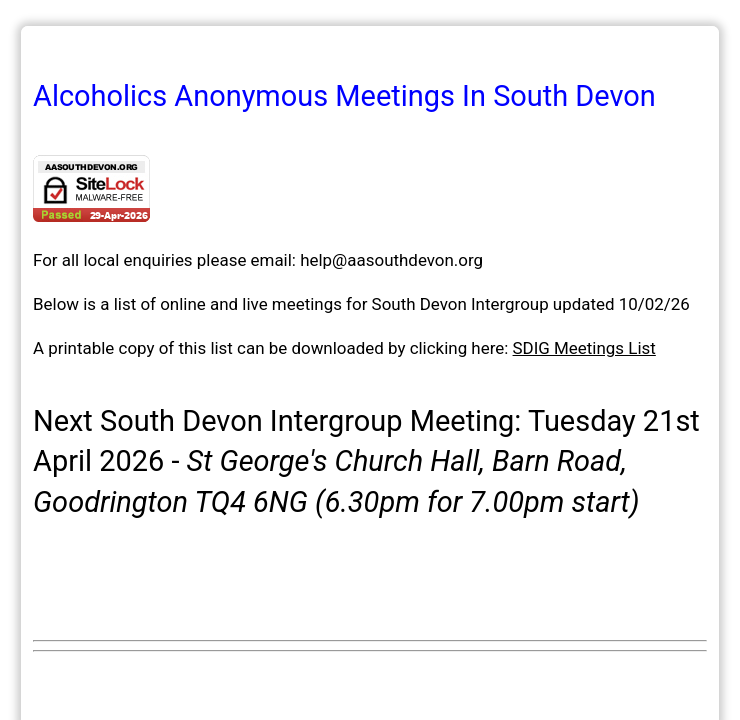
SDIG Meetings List (584, 348)
